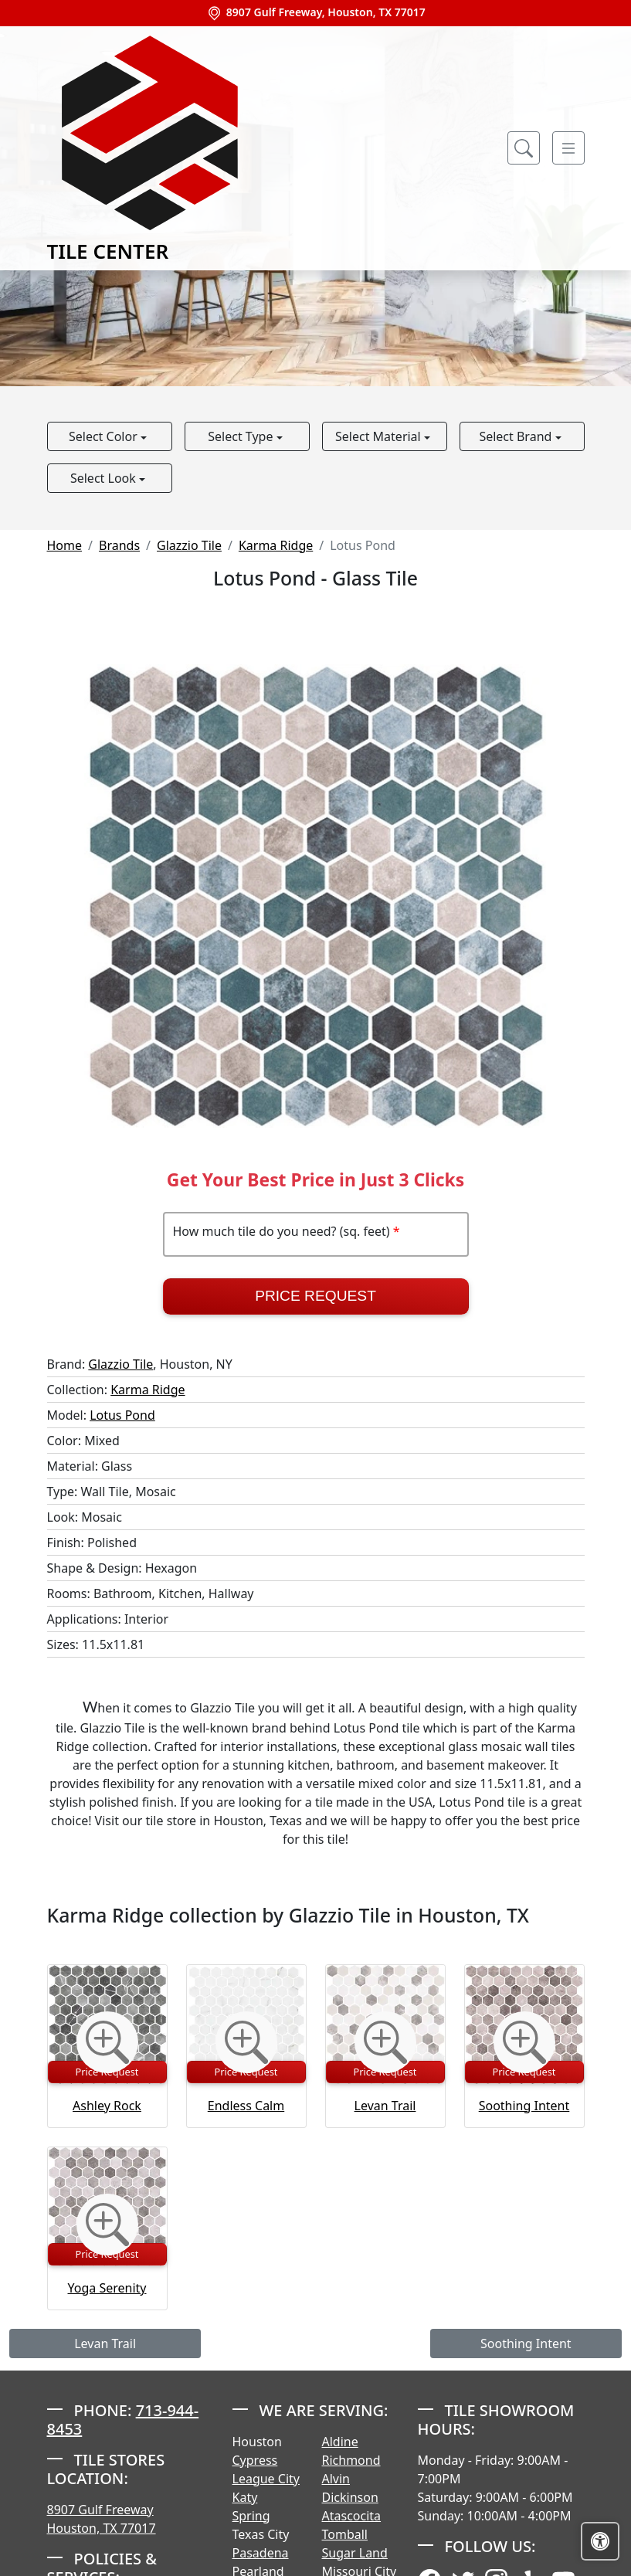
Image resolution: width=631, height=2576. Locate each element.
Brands (119, 545)
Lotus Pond (122, 1415)
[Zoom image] (107, 2042)
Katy (245, 2497)
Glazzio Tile (189, 545)
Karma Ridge (276, 545)
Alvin (336, 2478)
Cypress (255, 2460)
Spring (251, 2515)
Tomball (345, 2534)
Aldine (340, 2441)
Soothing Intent (524, 2105)
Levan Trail (385, 2105)
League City (266, 2478)
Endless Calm (246, 2105)
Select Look (104, 478)
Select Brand (517, 436)
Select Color (105, 436)
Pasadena (260, 2552)
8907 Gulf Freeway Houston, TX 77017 (101, 2519)
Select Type (242, 436)
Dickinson (350, 2497)
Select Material (379, 436)
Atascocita (352, 2515)
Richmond (351, 2460)
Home (65, 545)
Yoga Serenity (107, 2287)
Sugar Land (355, 2552)
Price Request (315, 1296)
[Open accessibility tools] (600, 2541)
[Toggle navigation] (568, 148)
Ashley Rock (107, 2105)
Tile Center (150, 147)
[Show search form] (523, 148)
